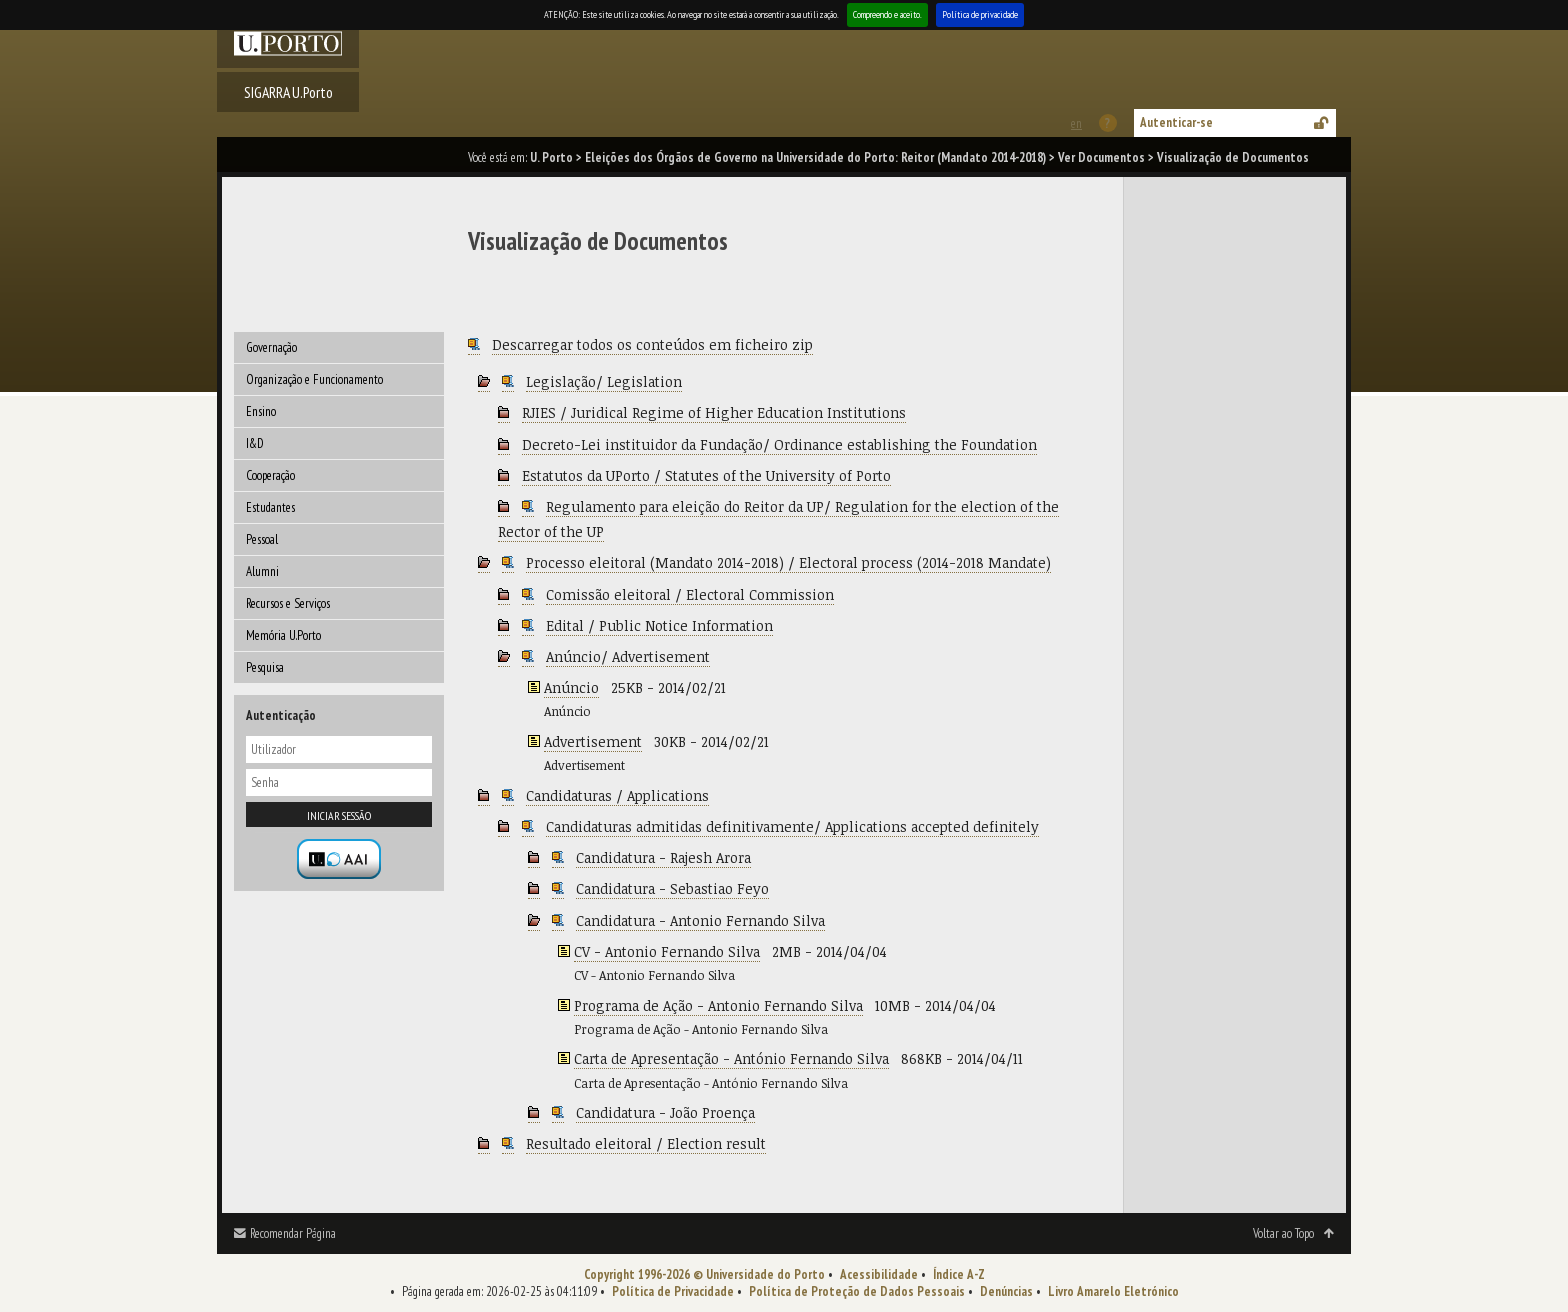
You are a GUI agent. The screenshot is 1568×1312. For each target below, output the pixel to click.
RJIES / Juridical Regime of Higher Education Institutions (714, 412)
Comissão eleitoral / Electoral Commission (690, 594)
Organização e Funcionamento (314, 379)
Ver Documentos (1101, 157)
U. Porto (551, 157)
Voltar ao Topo (1283, 1233)
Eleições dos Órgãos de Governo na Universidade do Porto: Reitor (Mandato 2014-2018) (815, 157)
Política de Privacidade (673, 1291)
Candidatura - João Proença (665, 1112)
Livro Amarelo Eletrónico (1113, 1291)
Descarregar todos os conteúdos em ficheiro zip (652, 344)
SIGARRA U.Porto (288, 92)
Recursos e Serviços (288, 603)
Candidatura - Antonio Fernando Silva (700, 920)
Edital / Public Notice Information (659, 625)
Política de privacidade (980, 14)
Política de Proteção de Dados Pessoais (857, 1291)
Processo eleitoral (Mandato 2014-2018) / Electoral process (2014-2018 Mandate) (788, 562)
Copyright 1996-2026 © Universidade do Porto (704, 1274)
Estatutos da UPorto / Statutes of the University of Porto (706, 475)
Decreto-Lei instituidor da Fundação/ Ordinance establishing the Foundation (779, 444)
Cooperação (270, 475)
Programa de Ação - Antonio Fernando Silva (718, 1005)
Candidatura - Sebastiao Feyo (672, 888)
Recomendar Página (293, 1233)
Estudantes (270, 507)
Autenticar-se (1176, 122)
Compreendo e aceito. (887, 14)
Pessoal (262, 539)
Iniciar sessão (339, 815)
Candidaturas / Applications (617, 795)
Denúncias (1006, 1291)
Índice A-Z (959, 1274)
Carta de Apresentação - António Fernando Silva (731, 1058)
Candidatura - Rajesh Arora (663, 857)
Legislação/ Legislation (604, 381)
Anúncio (571, 687)
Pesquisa (265, 667)
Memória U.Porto (283, 635)
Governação (271, 347)
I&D (255, 443)
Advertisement (593, 741)
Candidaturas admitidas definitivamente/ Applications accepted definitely (792, 826)
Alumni (262, 571)
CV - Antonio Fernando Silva (667, 951)
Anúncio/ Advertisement (628, 656)
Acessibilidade (879, 1274)
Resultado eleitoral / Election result (646, 1143)
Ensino (261, 411)
